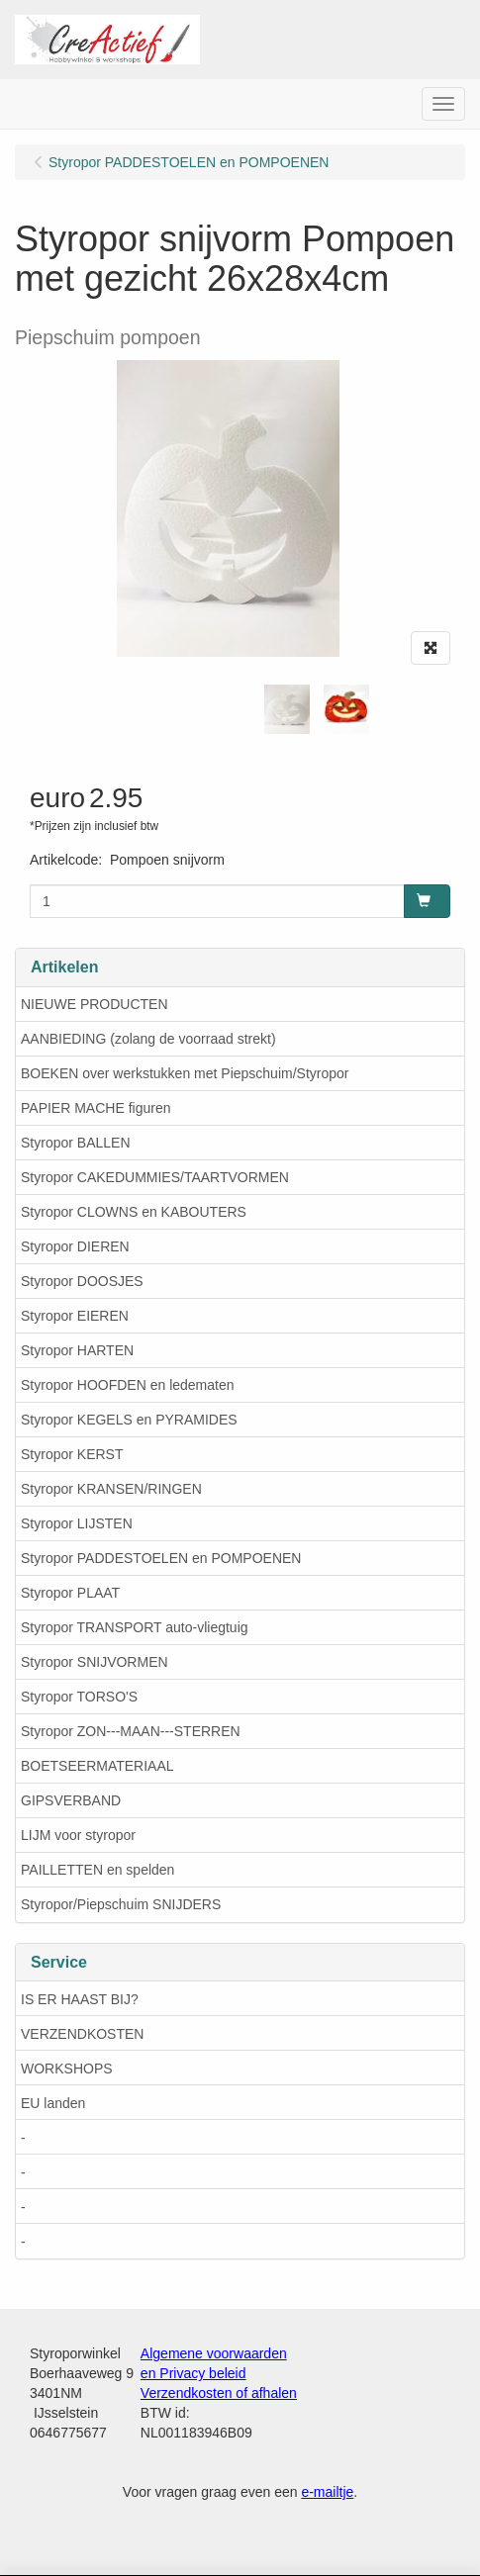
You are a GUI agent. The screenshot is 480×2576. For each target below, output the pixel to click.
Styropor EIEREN (75, 1316)
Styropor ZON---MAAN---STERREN (130, 1731)
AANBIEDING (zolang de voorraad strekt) (148, 1039)
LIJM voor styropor (78, 1835)
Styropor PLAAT (70, 1593)
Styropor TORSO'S (79, 1696)
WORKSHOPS (67, 2068)
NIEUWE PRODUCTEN (94, 1004)
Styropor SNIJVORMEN (94, 1662)
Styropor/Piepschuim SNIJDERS (121, 1904)
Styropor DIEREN (75, 1246)
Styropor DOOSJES (82, 1281)
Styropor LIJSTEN (77, 1523)
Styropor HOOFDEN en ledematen (128, 1385)
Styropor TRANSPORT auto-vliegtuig (134, 1627)
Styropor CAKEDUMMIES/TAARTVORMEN (155, 1177)
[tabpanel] (287, 709)
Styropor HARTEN (77, 1350)
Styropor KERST (72, 1454)
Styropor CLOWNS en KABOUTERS (133, 1212)
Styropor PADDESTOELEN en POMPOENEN (161, 1558)
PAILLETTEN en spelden (97, 1870)
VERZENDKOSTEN (82, 2034)
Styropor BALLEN (76, 1142)
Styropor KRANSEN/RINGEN (111, 1489)
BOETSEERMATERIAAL (97, 1766)
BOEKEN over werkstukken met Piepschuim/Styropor (184, 1073)
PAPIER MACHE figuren (95, 1108)
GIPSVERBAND (71, 1800)
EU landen (53, 2103)
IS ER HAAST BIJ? (80, 1999)
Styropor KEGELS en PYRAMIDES (129, 1419)
